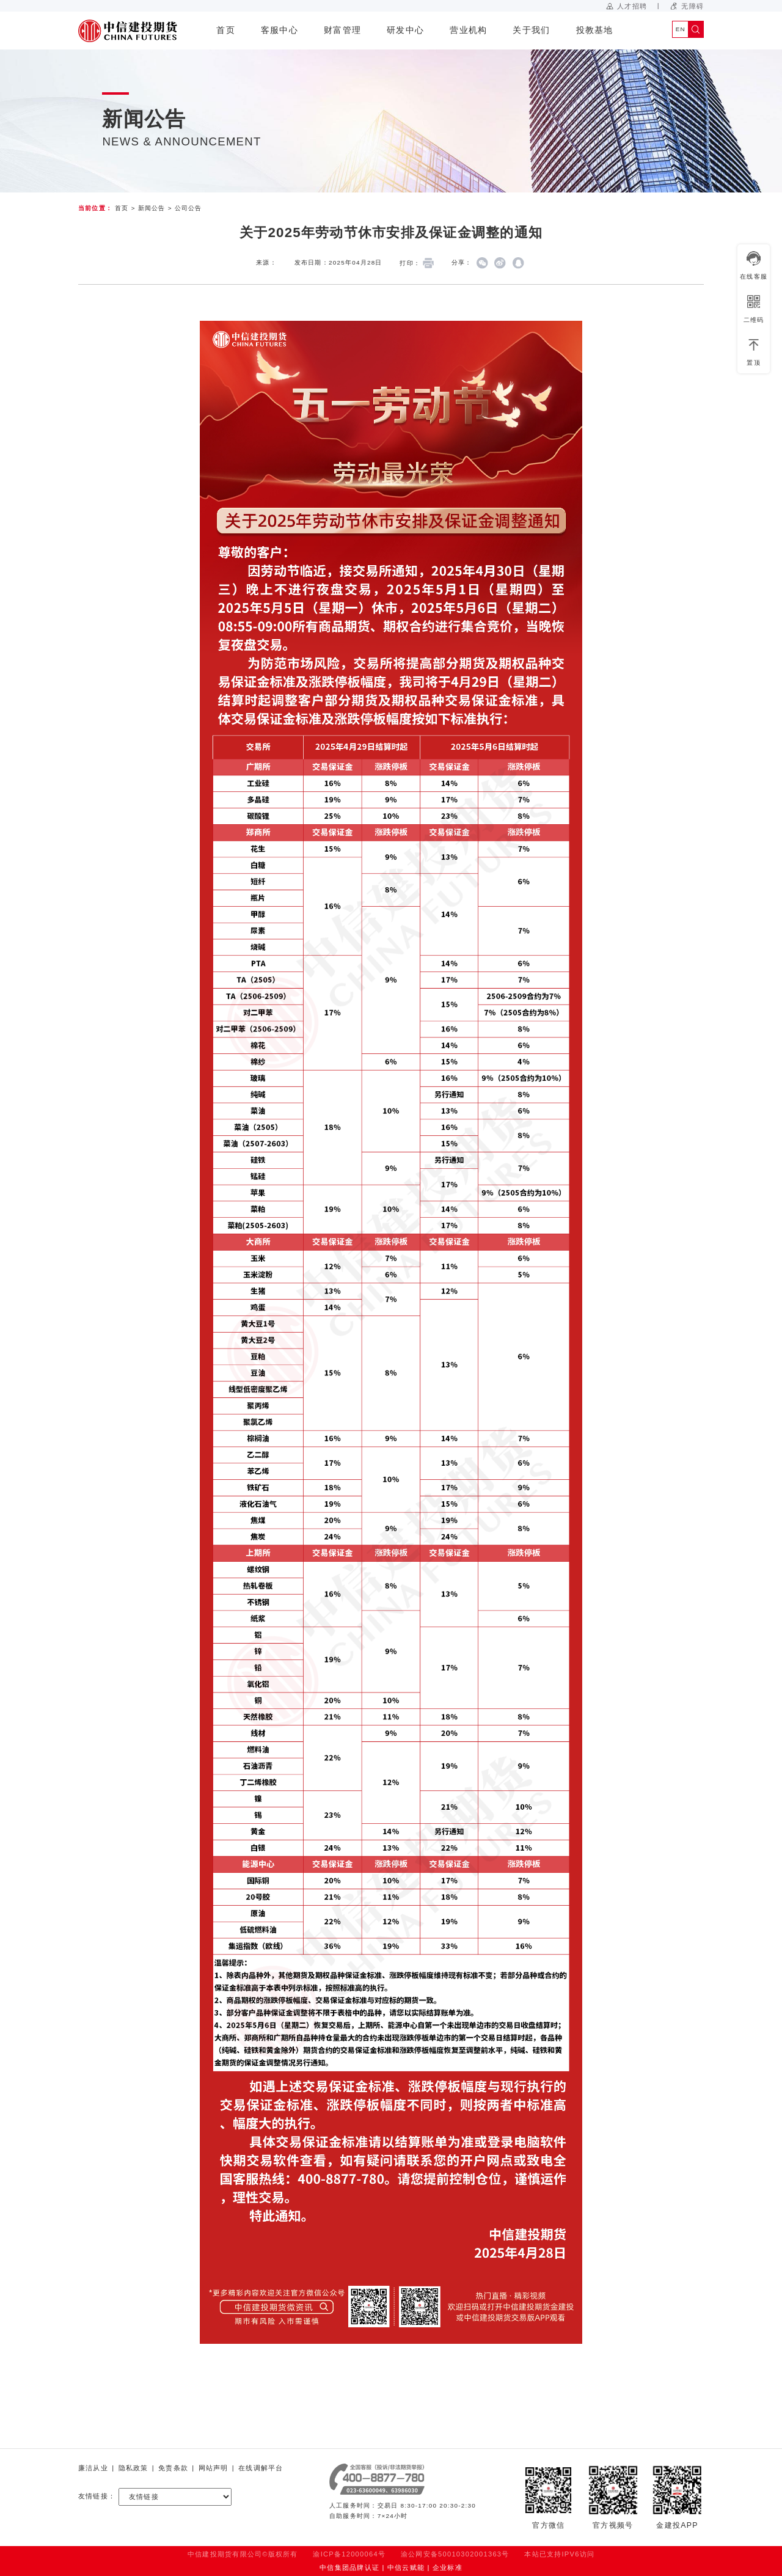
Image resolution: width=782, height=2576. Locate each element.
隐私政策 (133, 2468)
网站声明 (213, 2468)
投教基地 (594, 30)
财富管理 (342, 30)
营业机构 (468, 30)
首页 (225, 30)
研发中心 (405, 30)
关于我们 (531, 30)
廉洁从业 (93, 2468)
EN (680, 29)
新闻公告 (152, 208)
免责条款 (173, 2468)
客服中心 (279, 30)
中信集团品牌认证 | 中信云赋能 (372, 2567)
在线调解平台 (260, 2468)
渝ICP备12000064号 (349, 2554)
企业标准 (447, 2567)
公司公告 (188, 208)
